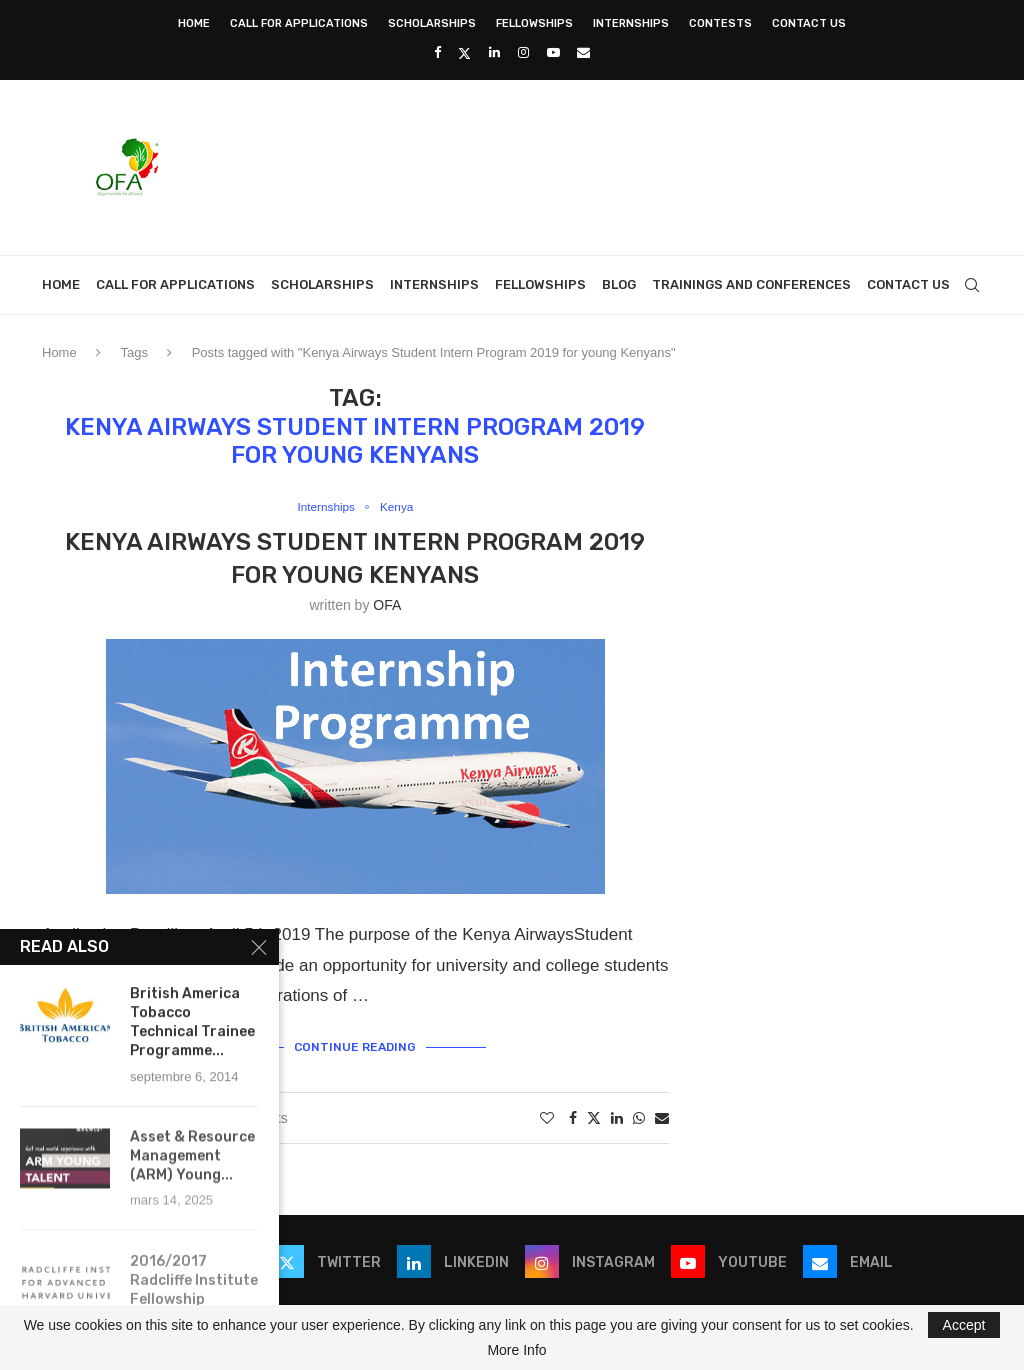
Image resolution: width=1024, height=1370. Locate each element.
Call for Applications (299, 23)
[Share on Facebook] (573, 1116)
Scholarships (432, 23)
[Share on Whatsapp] (639, 1116)
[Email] (583, 52)
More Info (516, 1350)
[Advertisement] (618, 165)
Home (194, 23)
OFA (387, 606)
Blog (619, 284)
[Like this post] (547, 1116)
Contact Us (809, 23)
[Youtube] (553, 52)
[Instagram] (523, 52)
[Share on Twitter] (594, 1115)
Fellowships (534, 23)
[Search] (972, 285)
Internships (631, 23)
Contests (720, 23)
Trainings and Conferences (751, 284)
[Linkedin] (494, 52)
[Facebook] (437, 52)
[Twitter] (464, 53)
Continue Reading (355, 1045)
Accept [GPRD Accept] (964, 1325)
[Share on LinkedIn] (617, 1116)
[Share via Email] (662, 1116)
